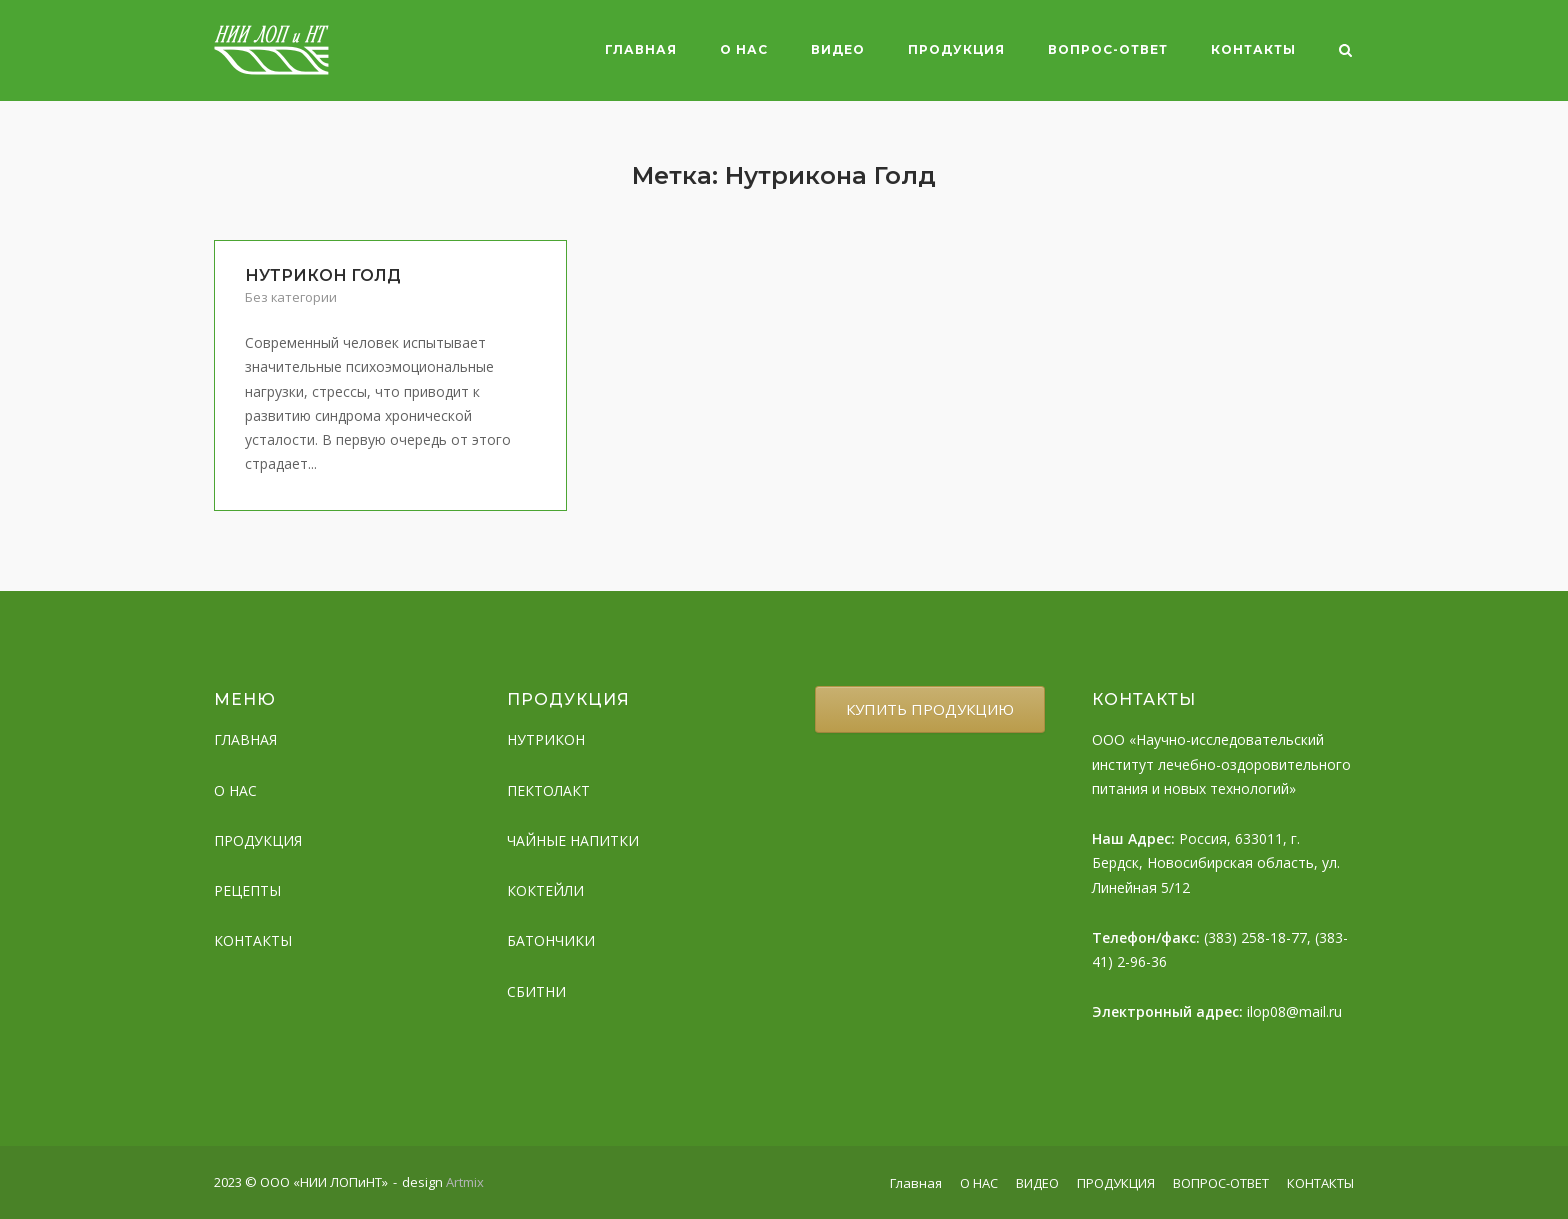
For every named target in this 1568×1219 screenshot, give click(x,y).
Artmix (465, 1182)
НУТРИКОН (546, 739)
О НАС (744, 49)
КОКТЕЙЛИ (545, 890)
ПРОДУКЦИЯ (956, 49)
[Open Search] (1345, 52)
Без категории (291, 297)
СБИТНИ (536, 991)
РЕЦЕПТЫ (247, 890)
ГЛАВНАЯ (245, 739)
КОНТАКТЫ (1253, 49)
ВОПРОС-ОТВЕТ (1108, 49)
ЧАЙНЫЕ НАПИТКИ (573, 840)
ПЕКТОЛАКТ (548, 790)
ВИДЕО (838, 49)
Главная (641, 49)
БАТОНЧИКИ (551, 940)
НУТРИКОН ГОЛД (323, 275)
